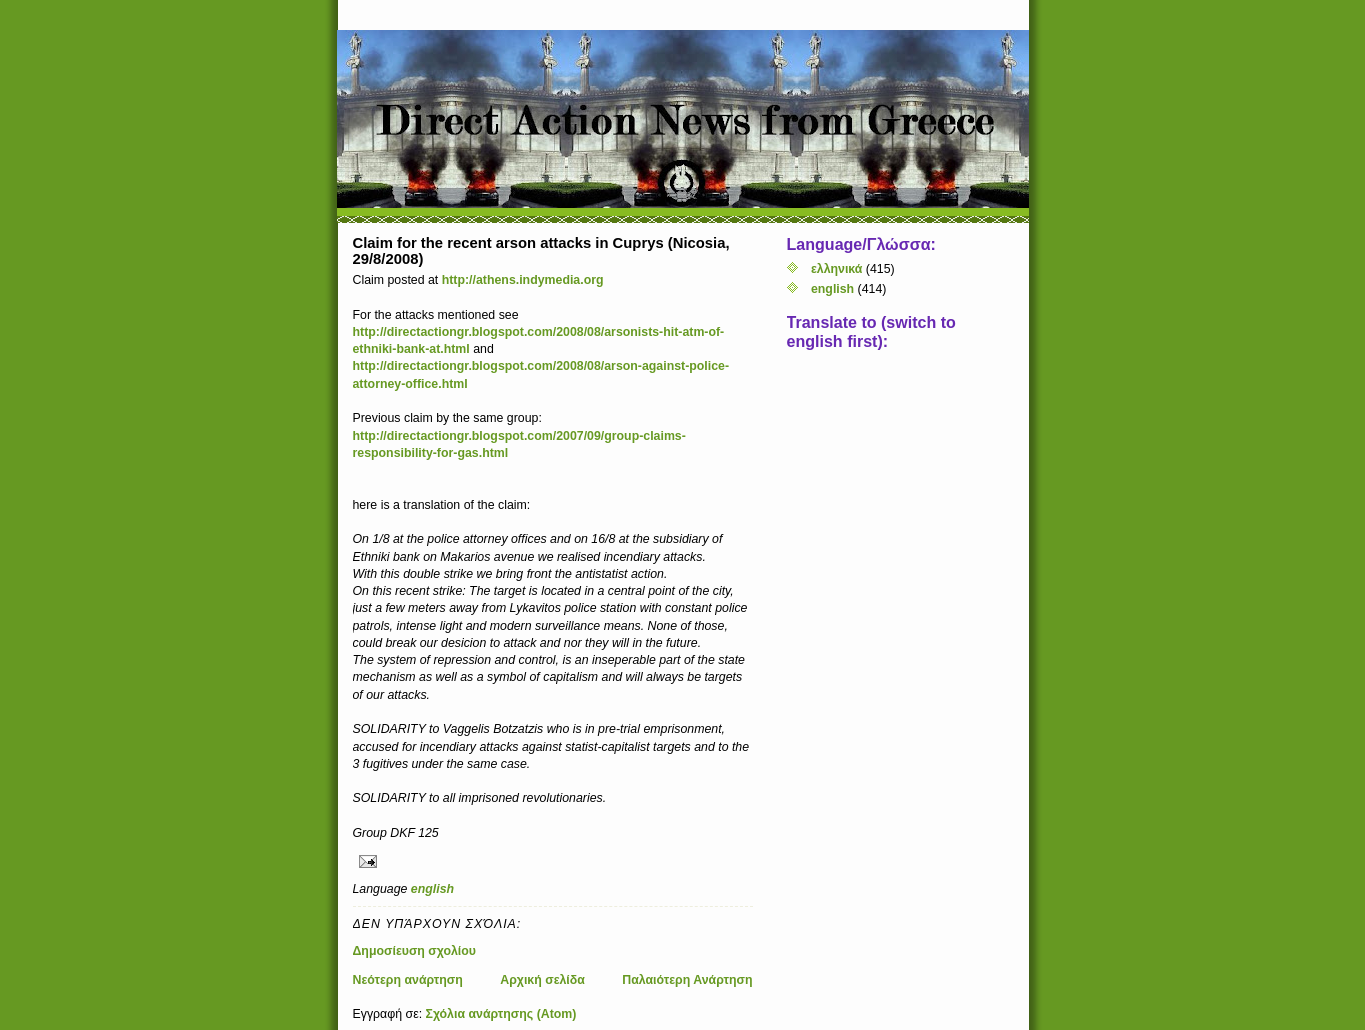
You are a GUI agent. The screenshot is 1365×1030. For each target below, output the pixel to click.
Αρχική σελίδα (542, 980)
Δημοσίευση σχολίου (415, 951)
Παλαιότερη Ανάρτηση (687, 980)
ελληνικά (836, 269)
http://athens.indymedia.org (523, 280)
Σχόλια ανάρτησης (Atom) (501, 1014)
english (432, 889)
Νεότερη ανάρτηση (408, 980)
